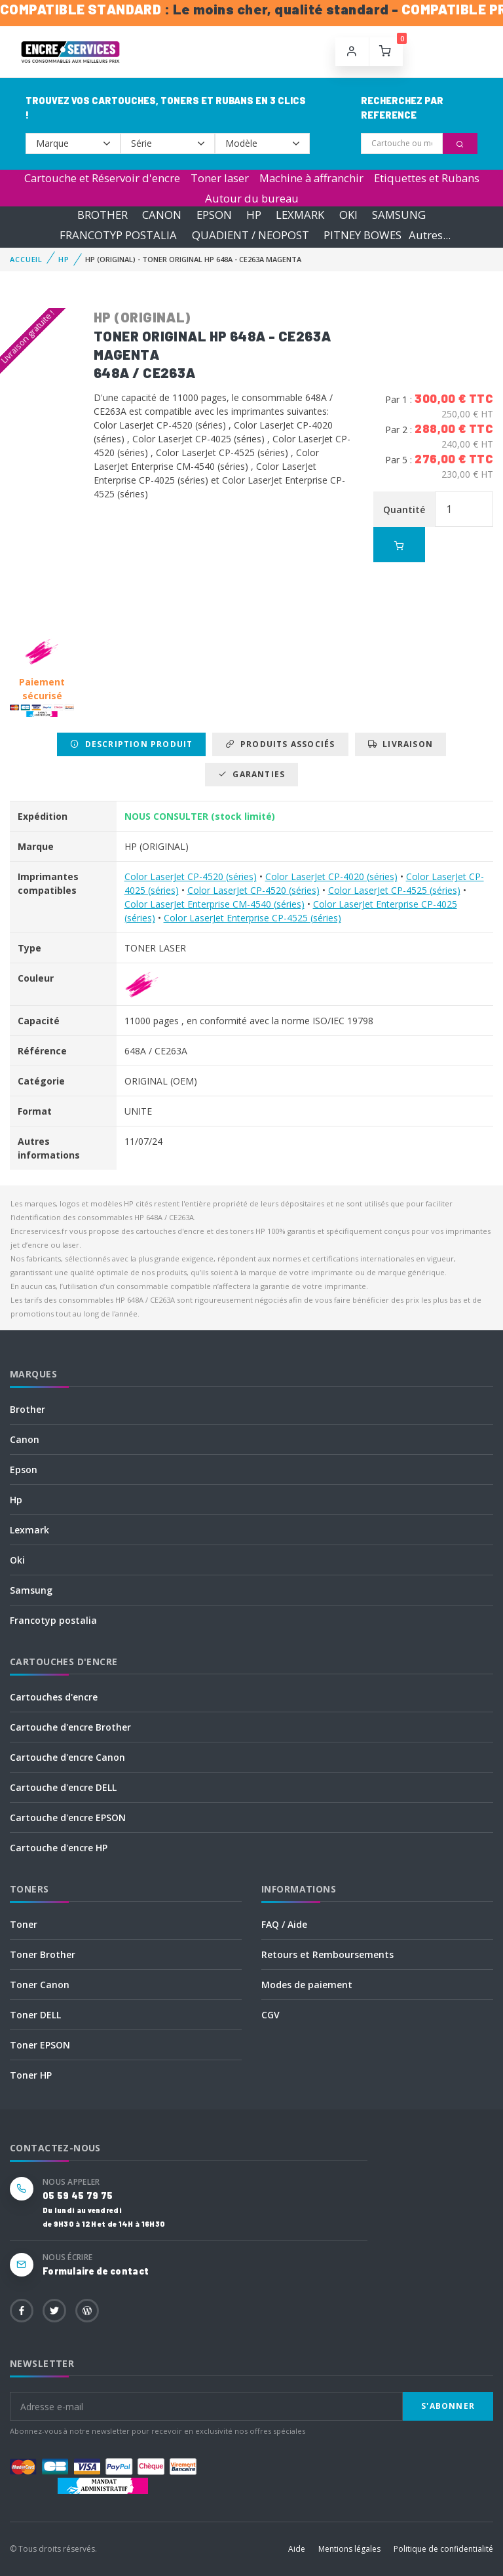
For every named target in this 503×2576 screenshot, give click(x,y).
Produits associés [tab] (280, 744)
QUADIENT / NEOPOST (250, 234)
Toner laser (220, 177)
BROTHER (102, 214)
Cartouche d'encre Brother (70, 1727)
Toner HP (31, 2075)
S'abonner (448, 2406)
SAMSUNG (399, 214)
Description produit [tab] (131, 744)
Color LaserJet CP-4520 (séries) (190, 876)
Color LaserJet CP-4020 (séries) (331, 876)
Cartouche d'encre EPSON (68, 1817)
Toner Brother (42, 1954)
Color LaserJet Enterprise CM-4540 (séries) (214, 904)
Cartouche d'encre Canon (67, 1757)
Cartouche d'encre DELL (63, 1787)
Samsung (31, 1590)
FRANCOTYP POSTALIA (118, 234)
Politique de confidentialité (443, 2548)
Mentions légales (349, 2548)
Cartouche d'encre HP (58, 1847)
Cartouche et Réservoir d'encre (102, 177)
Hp (16, 1499)
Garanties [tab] (251, 774)
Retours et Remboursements (327, 1954)
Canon (24, 1439)
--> (73, 143)
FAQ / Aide (284, 1924)
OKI (348, 214)
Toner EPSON (40, 2045)
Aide (296, 2548)
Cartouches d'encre (54, 1697)
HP (253, 214)
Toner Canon (39, 1984)
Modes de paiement (306, 1984)
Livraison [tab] (400, 744)
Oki (17, 1560)
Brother (27, 1409)
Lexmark (29, 1530)
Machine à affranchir (311, 177)
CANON (161, 214)
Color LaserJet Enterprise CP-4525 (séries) (252, 918)
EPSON (214, 214)
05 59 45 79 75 (78, 2195)
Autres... (430, 234)
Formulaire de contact (96, 2271)
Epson (23, 1469)
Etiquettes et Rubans (426, 177)
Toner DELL (35, 2015)
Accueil (26, 259)
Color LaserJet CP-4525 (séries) (394, 890)
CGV (270, 2015)
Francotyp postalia (53, 1620)
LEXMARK (300, 214)
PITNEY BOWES (362, 234)
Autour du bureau (252, 198)
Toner (23, 1924)
